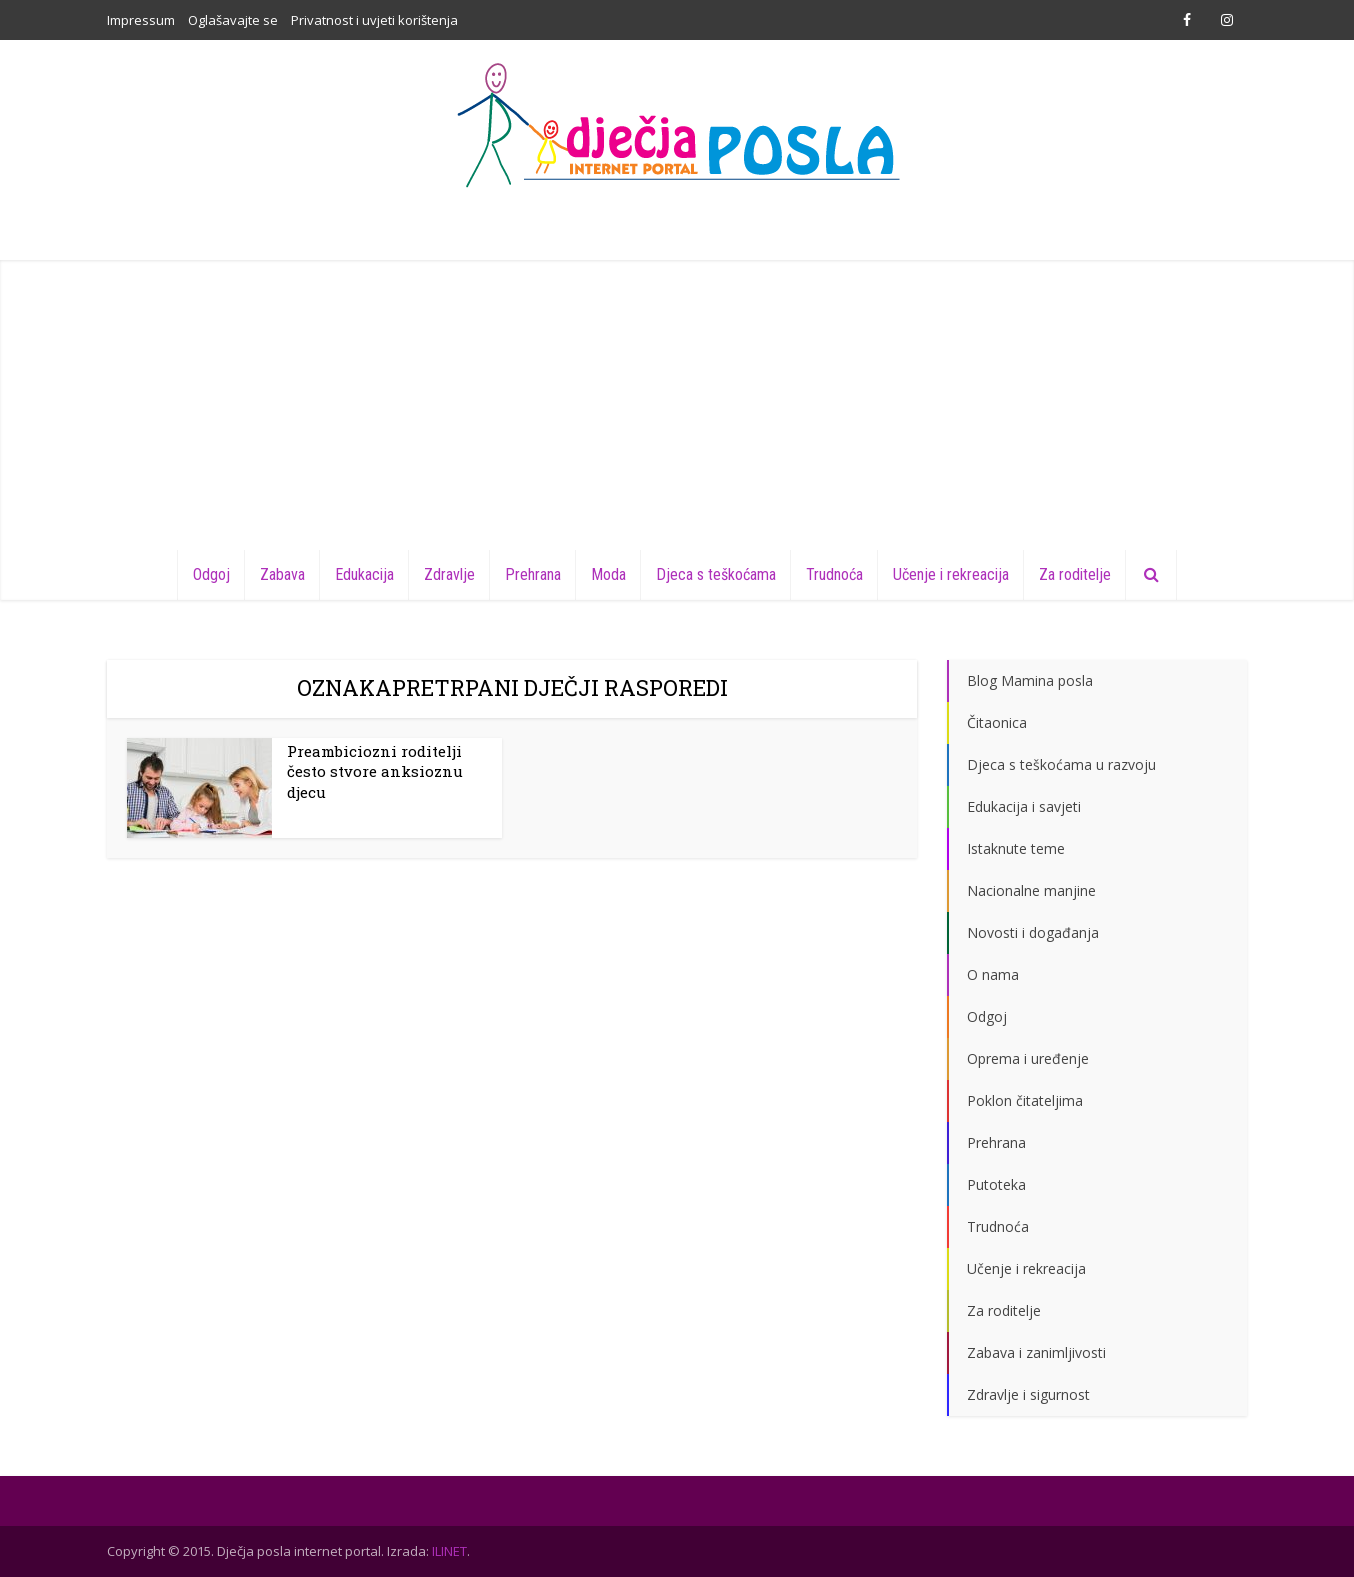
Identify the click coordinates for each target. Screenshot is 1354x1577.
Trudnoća (834, 574)
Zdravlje (449, 574)
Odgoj (211, 574)
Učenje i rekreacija (951, 574)
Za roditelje (1075, 574)
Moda (608, 574)
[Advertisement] (677, 400)
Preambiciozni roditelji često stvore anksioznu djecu (375, 771)
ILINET (449, 1551)
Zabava (282, 574)
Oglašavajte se (233, 20)
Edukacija (364, 574)
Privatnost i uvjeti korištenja (374, 20)
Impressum (141, 20)
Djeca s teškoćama (716, 574)
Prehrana (533, 574)
